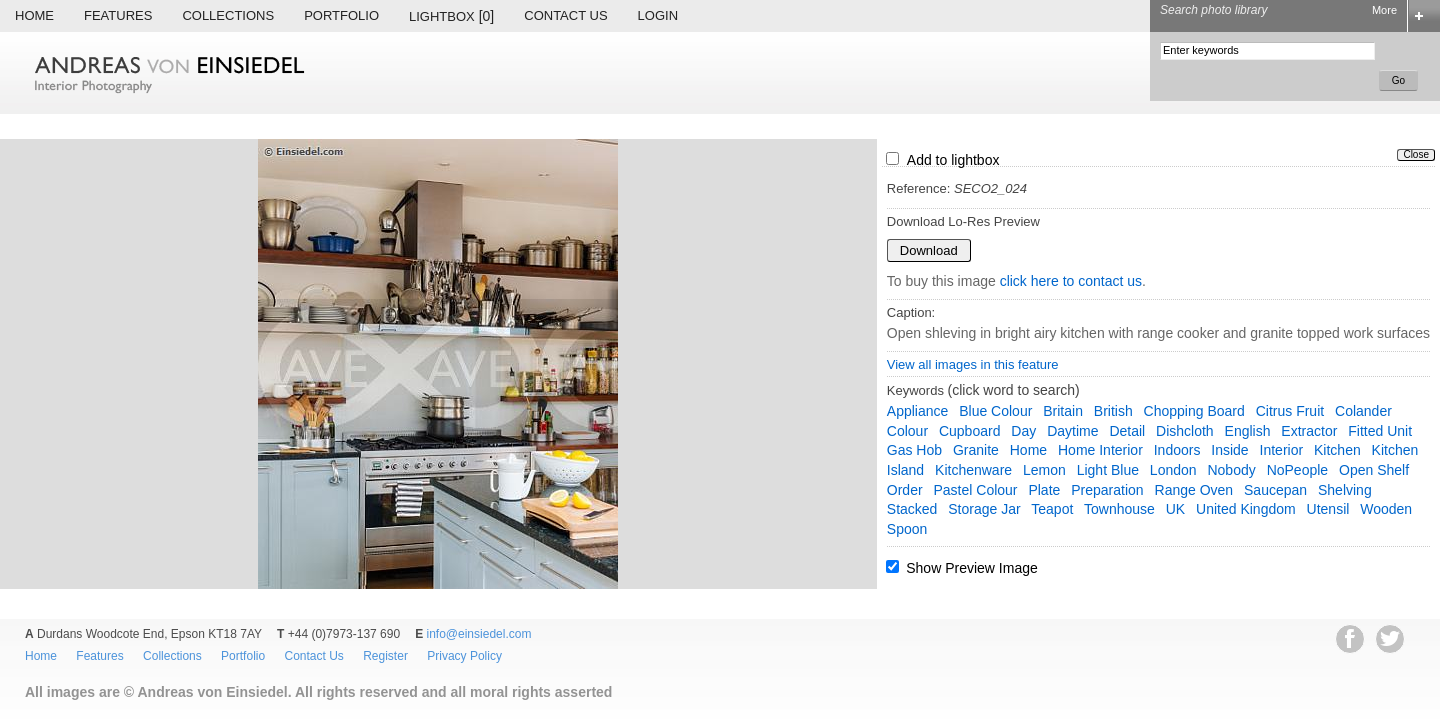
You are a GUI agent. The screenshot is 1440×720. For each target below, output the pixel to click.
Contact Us (565, 15)
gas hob (914, 450)
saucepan (1275, 490)
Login (658, 15)
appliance (918, 411)
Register (385, 656)
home (1028, 450)
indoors (1177, 450)
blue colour (995, 411)
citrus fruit (1290, 411)
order (905, 490)
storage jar (984, 509)
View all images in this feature (973, 364)
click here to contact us (1071, 281)
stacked (912, 509)
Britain (1063, 411)
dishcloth (1185, 431)
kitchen (1337, 450)
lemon (1044, 470)
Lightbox (451, 16)
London (1173, 470)
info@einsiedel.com (479, 634)
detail (1127, 431)
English (1248, 431)
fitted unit (1380, 431)
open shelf (1374, 470)
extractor (1309, 431)
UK (1175, 509)
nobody (1231, 470)
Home (34, 15)
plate (1044, 490)
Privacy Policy (464, 656)
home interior (1100, 450)
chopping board (1194, 411)
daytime (1072, 431)
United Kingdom (1246, 509)
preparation (1107, 490)
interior (1282, 450)
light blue (1108, 470)
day (1023, 431)
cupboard (970, 431)
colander (1363, 411)
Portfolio (341, 15)
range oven (1194, 490)
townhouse (1119, 509)
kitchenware (973, 470)
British (1113, 411)
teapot (1052, 509)
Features (118, 15)
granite (976, 450)
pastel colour (975, 490)
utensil (1328, 509)
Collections (228, 15)
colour (907, 431)
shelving (1345, 490)
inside (1229, 450)
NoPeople (1298, 470)
